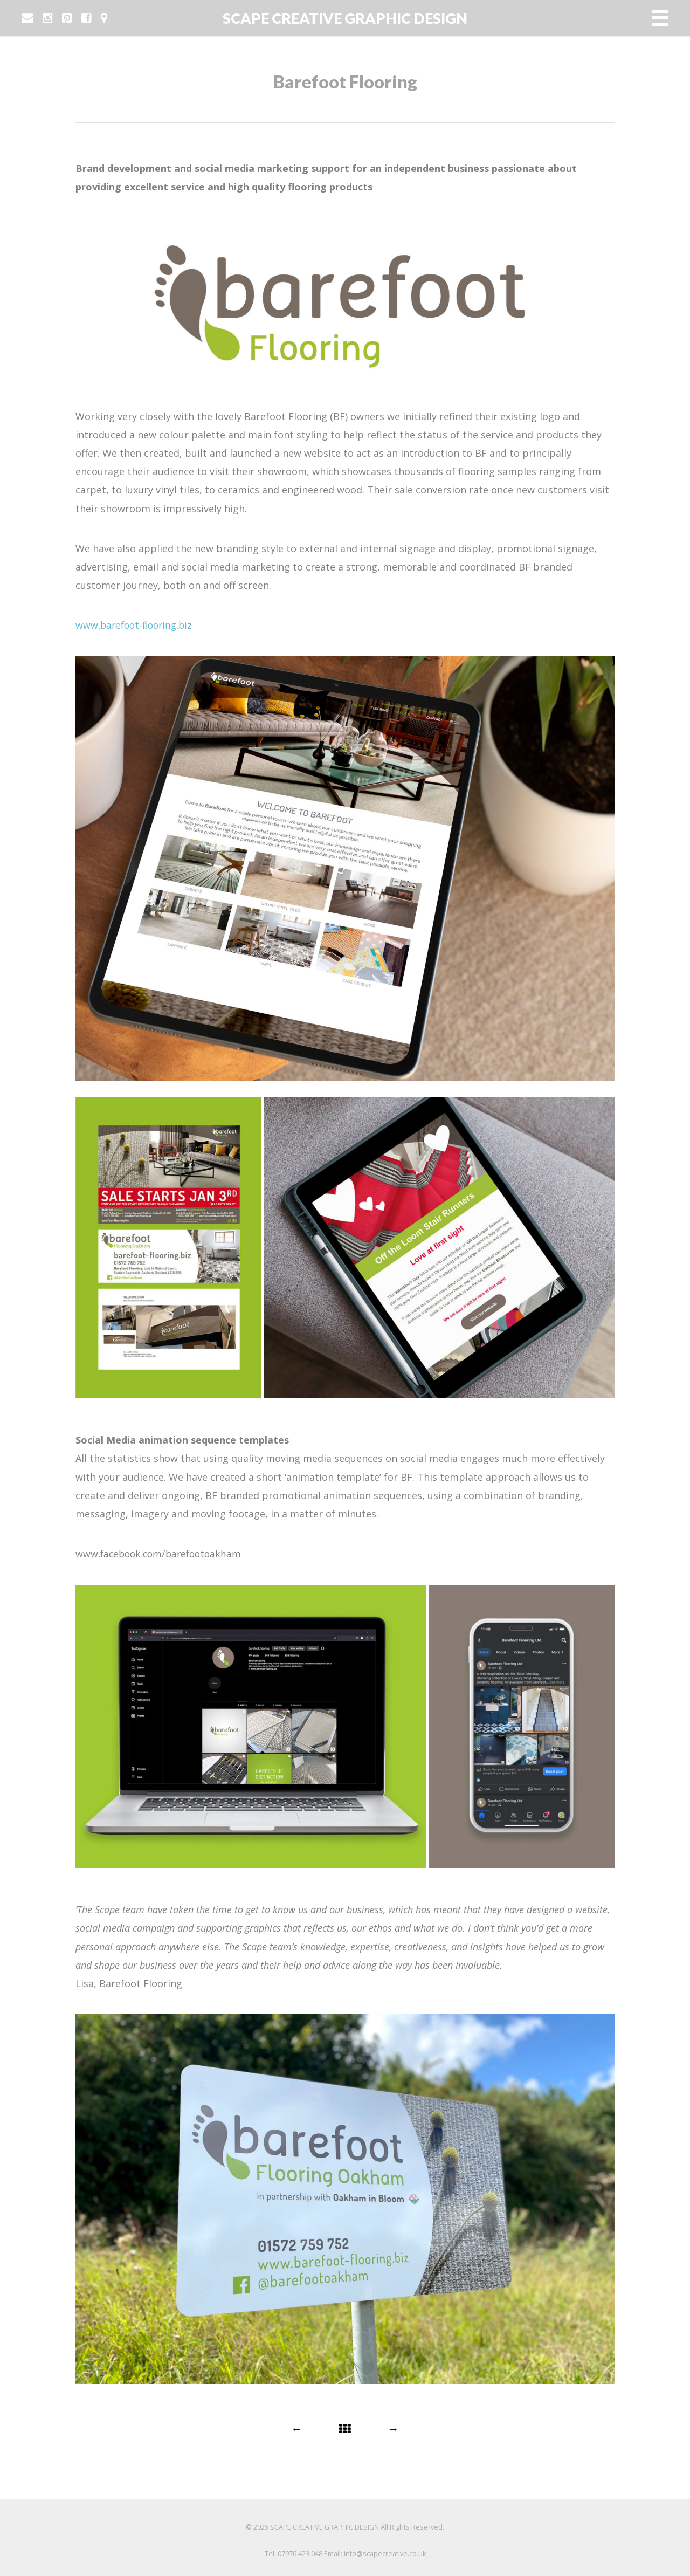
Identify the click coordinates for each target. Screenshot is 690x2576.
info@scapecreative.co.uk (385, 2553)
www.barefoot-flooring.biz (136, 625)
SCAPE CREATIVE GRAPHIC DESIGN (345, 18)
